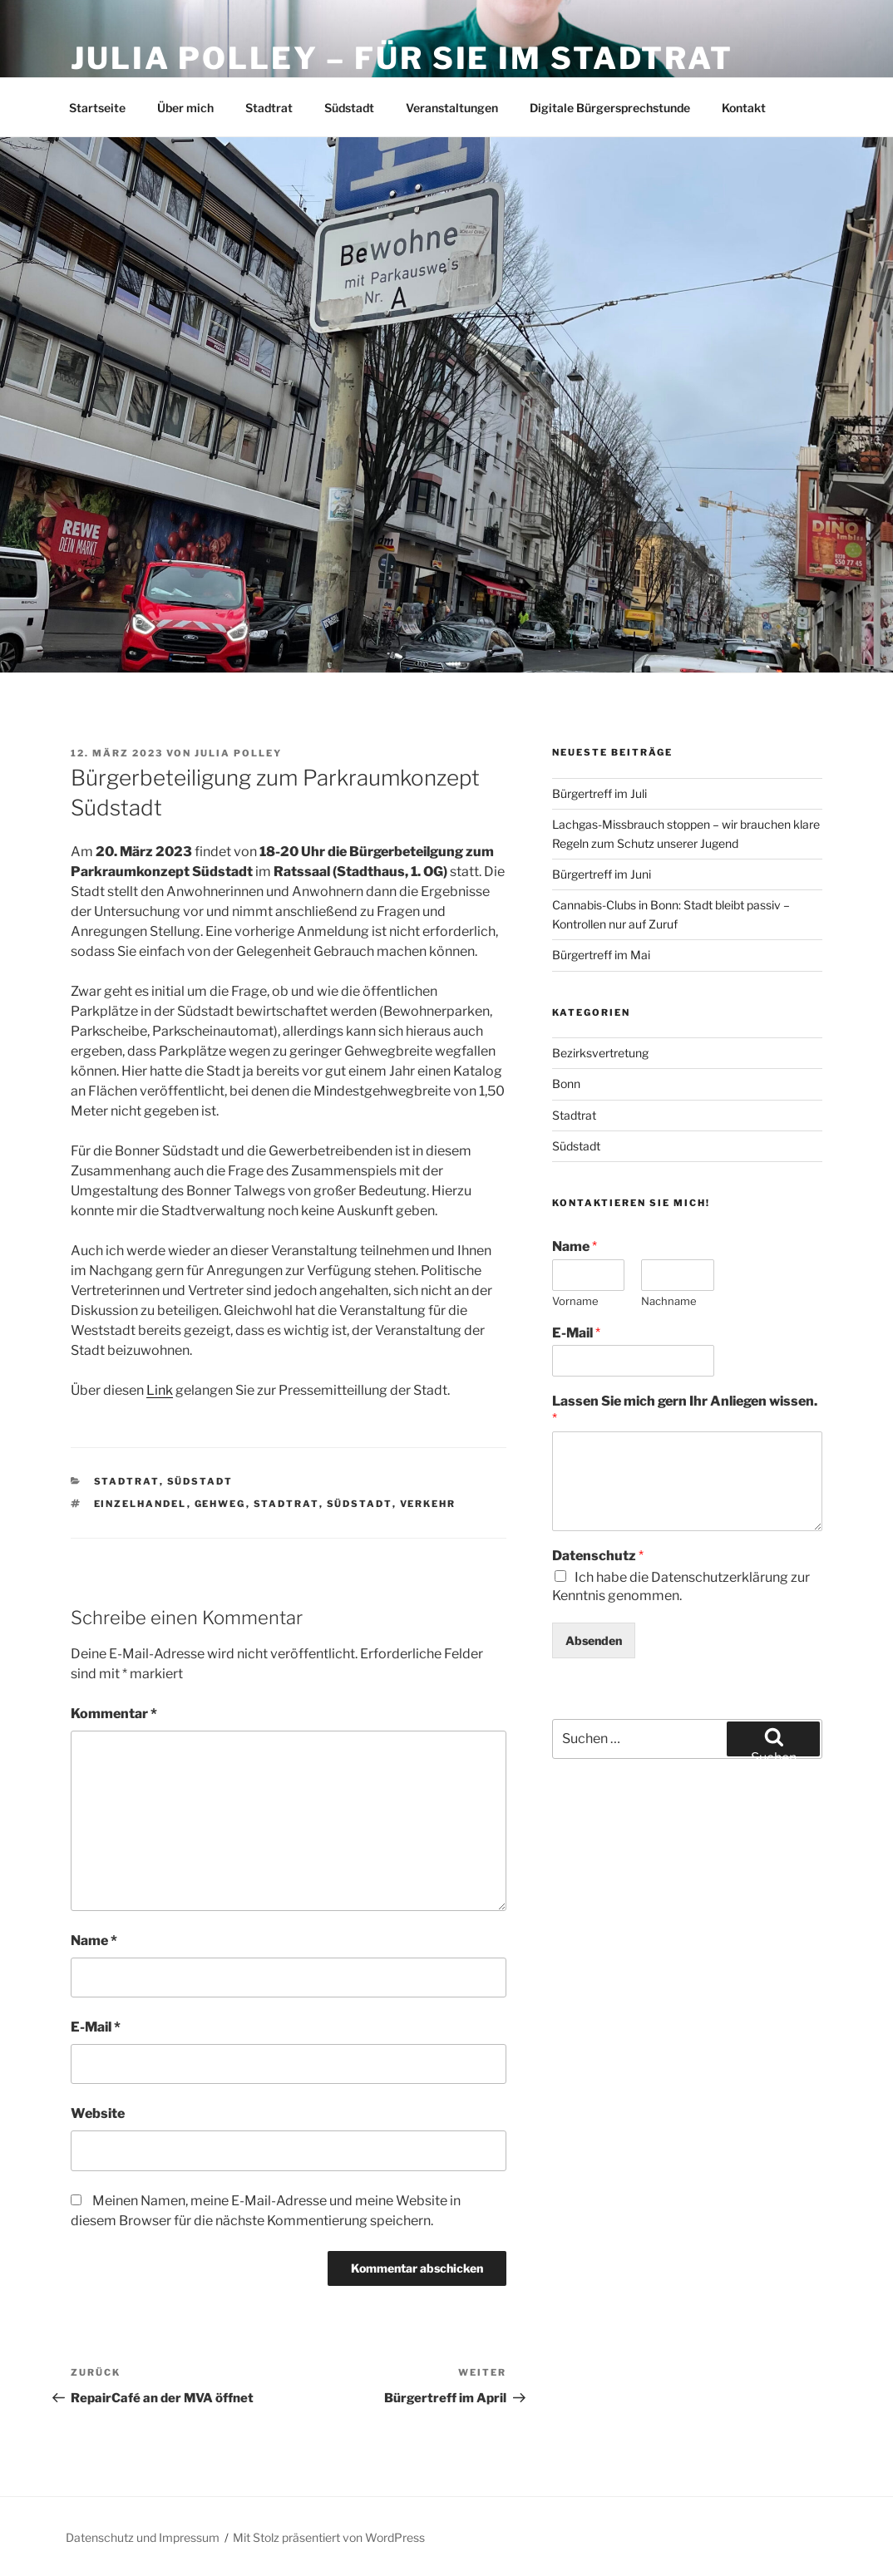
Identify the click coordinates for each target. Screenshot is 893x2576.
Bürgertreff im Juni (601, 874)
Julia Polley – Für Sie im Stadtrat (402, 58)
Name (94, 1940)
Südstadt (349, 108)
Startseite (97, 108)
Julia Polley (238, 753)
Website (98, 2113)
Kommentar (114, 1713)
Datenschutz (598, 1556)
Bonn (566, 1083)
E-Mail (96, 2027)
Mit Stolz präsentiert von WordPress (329, 2537)
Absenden (593, 1640)
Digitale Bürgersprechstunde (610, 108)
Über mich (185, 108)
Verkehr (428, 1504)
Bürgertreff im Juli (599, 793)
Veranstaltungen (452, 108)
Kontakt (744, 108)
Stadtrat (269, 108)
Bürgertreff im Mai (601, 955)
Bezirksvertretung (600, 1053)
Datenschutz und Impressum (143, 2537)
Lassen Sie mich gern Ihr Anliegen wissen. (684, 1409)
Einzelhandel (140, 1504)
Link (159, 1390)
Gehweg (220, 1504)
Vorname (575, 1301)
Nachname (669, 1301)
